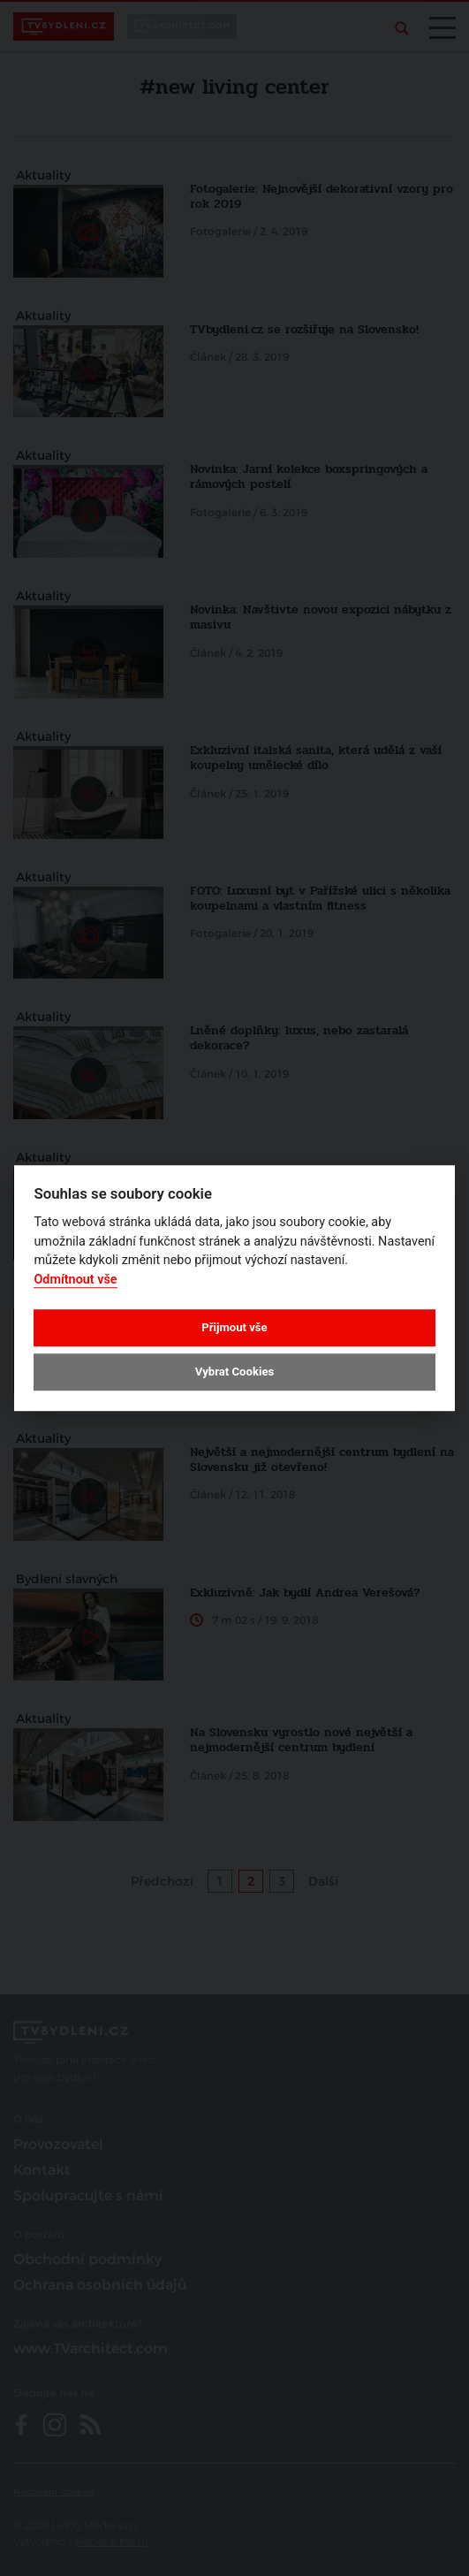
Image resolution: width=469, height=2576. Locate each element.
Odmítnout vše (75, 1279)
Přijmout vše (234, 1327)
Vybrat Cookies (234, 1372)
